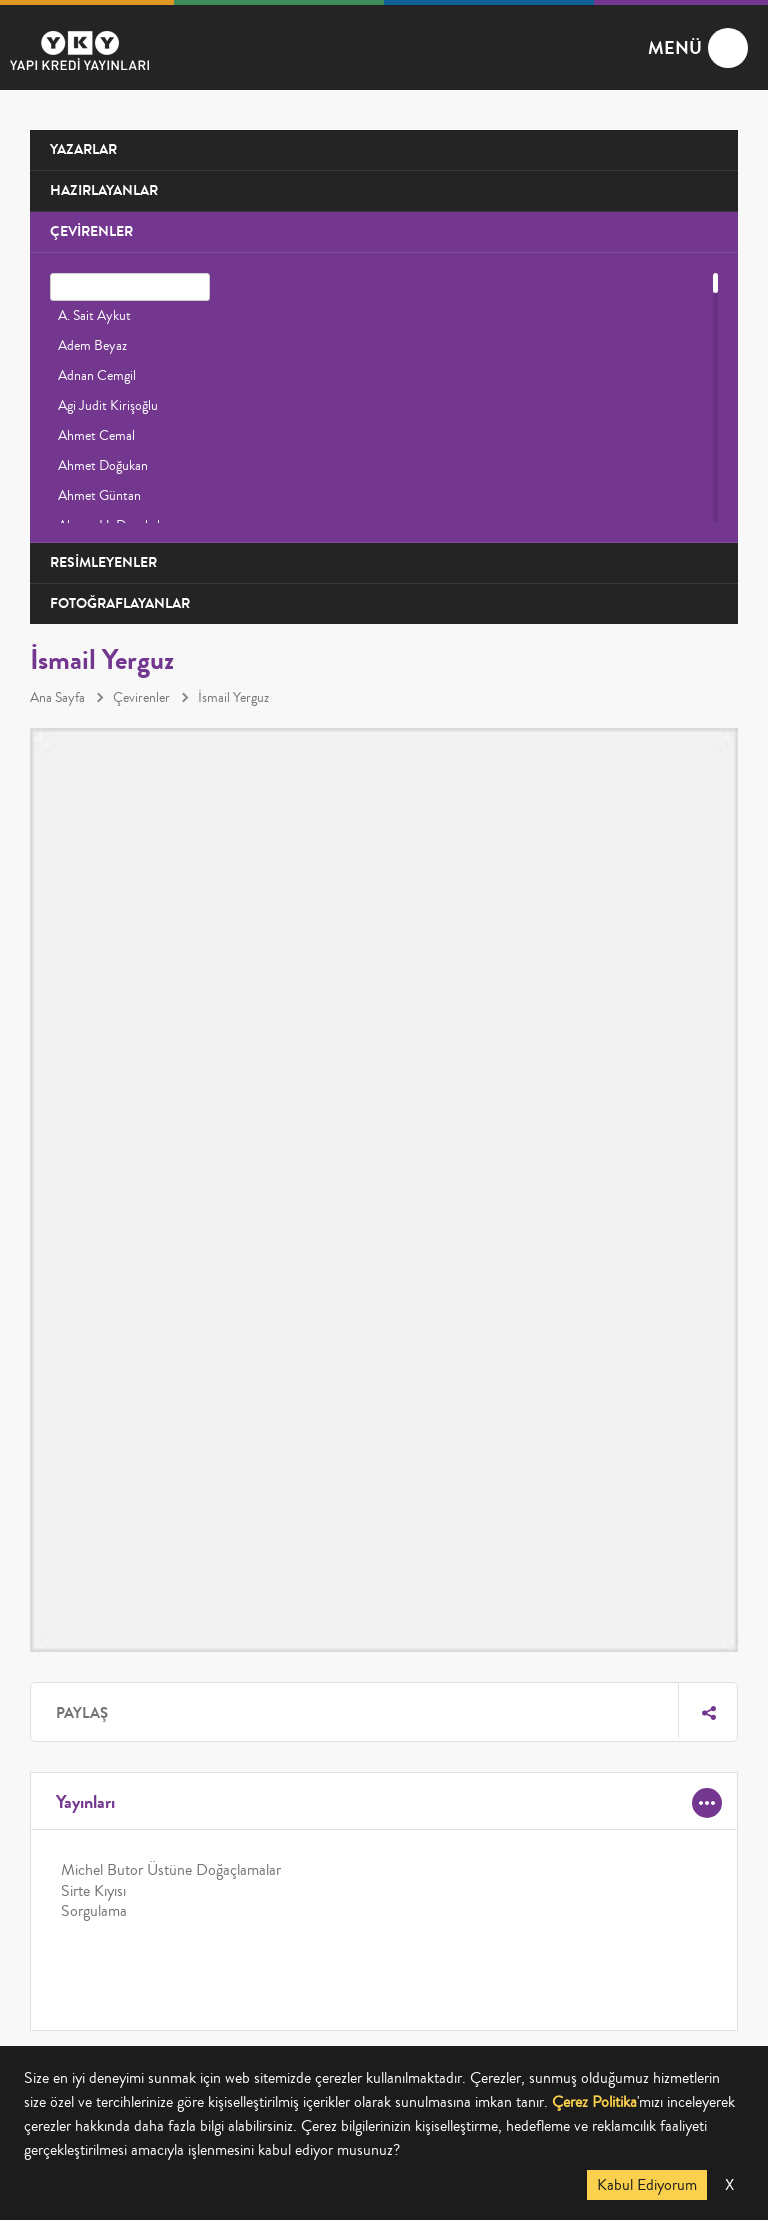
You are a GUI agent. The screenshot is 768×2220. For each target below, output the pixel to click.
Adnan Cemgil (97, 376)
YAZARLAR (83, 149)
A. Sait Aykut (94, 316)
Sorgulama (94, 1911)
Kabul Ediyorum (647, 2185)
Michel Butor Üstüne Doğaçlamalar (171, 1870)
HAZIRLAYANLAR (104, 190)
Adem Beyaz (92, 346)
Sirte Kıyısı (93, 1891)
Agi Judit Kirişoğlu (108, 406)
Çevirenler (141, 698)
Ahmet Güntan (99, 496)
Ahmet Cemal (96, 436)
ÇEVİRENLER (91, 231)
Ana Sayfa (57, 698)
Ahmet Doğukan (103, 466)
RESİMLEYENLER (103, 562)
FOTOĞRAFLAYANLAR (120, 603)
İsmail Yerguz (233, 698)
